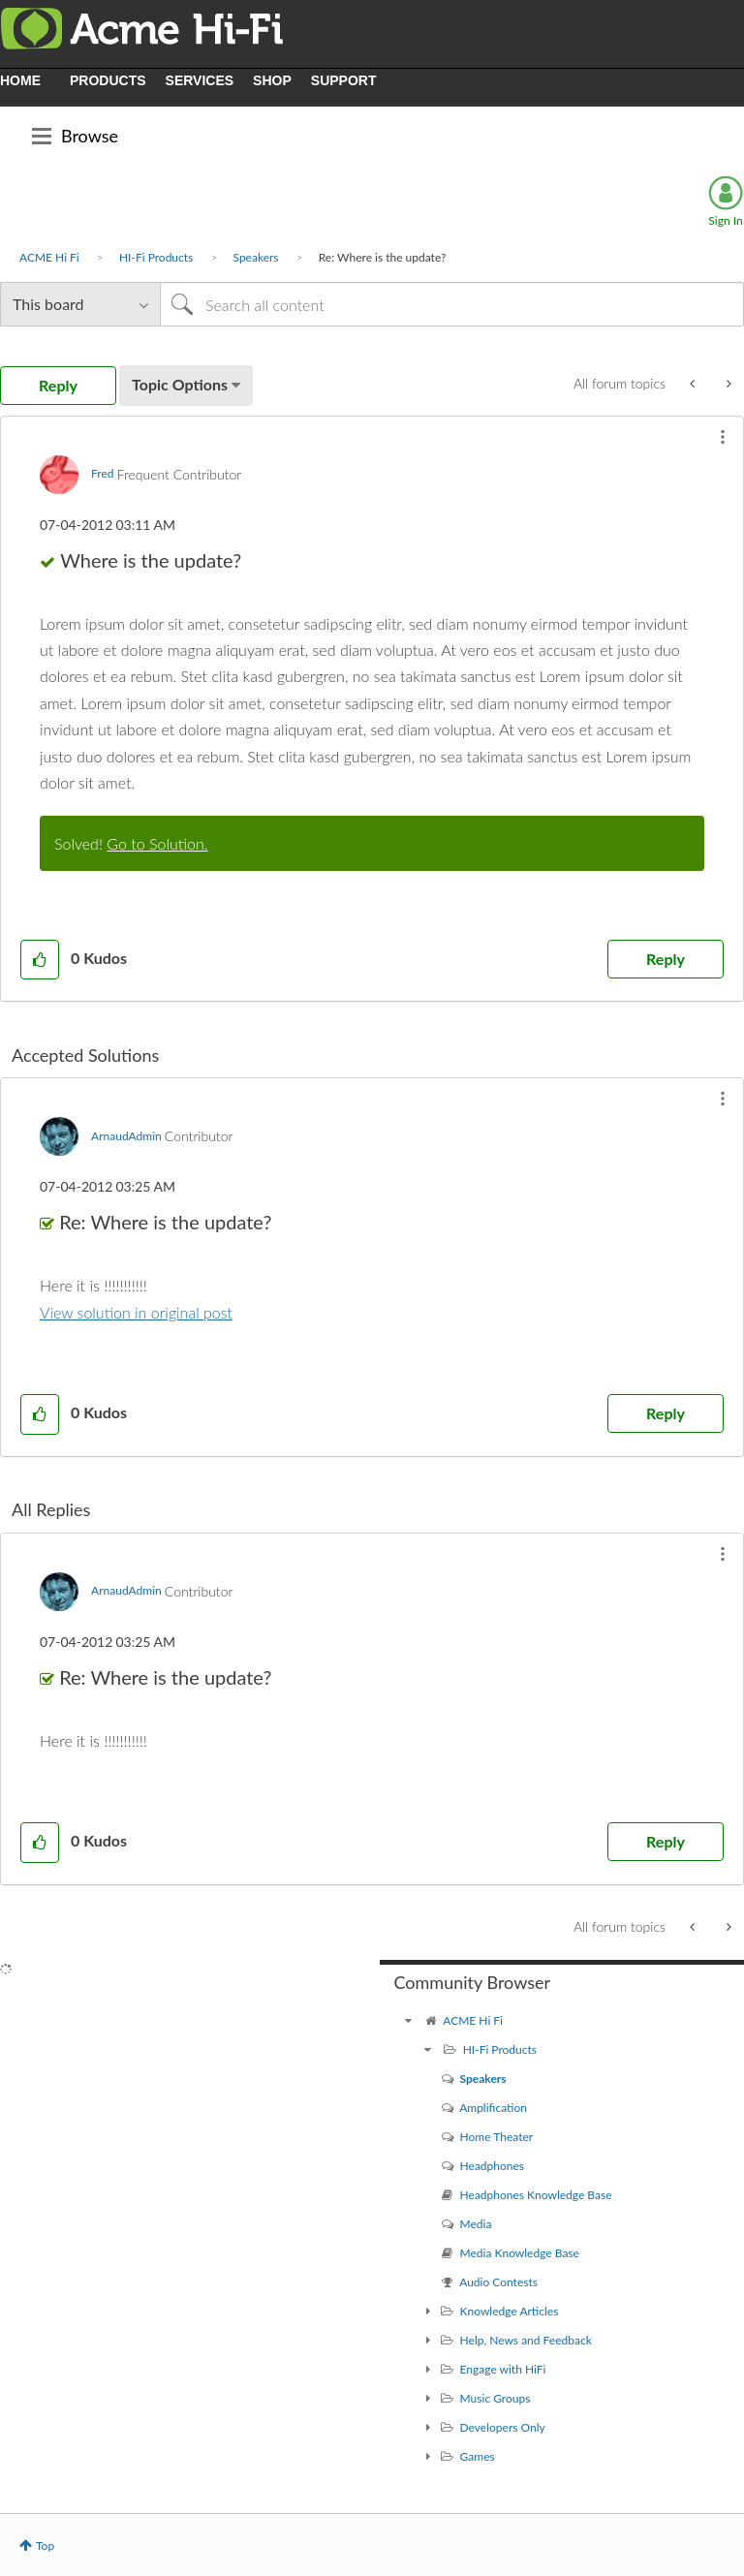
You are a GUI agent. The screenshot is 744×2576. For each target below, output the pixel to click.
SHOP (272, 80)
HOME (20, 80)
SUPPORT (344, 80)
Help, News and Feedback (526, 2340)
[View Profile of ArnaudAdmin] (126, 1136)
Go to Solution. (157, 843)
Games (477, 2456)
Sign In (725, 220)
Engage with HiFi (503, 2369)
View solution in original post (136, 1312)
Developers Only (502, 2427)
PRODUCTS (108, 80)
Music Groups (495, 2398)
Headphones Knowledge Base (536, 2195)
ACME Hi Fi (49, 257)
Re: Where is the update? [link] (383, 257)
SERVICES (200, 80)
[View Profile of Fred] (102, 473)
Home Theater (497, 2136)
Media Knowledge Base (519, 2253)
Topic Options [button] (180, 384)
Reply (665, 958)
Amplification (493, 2107)
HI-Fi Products (156, 257)
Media (476, 2224)
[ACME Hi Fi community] (408, 2020)
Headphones (492, 2165)
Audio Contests (498, 2282)
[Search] (452, 304)
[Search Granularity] (80, 304)
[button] (722, 436)
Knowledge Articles (509, 2311)
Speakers (256, 257)
